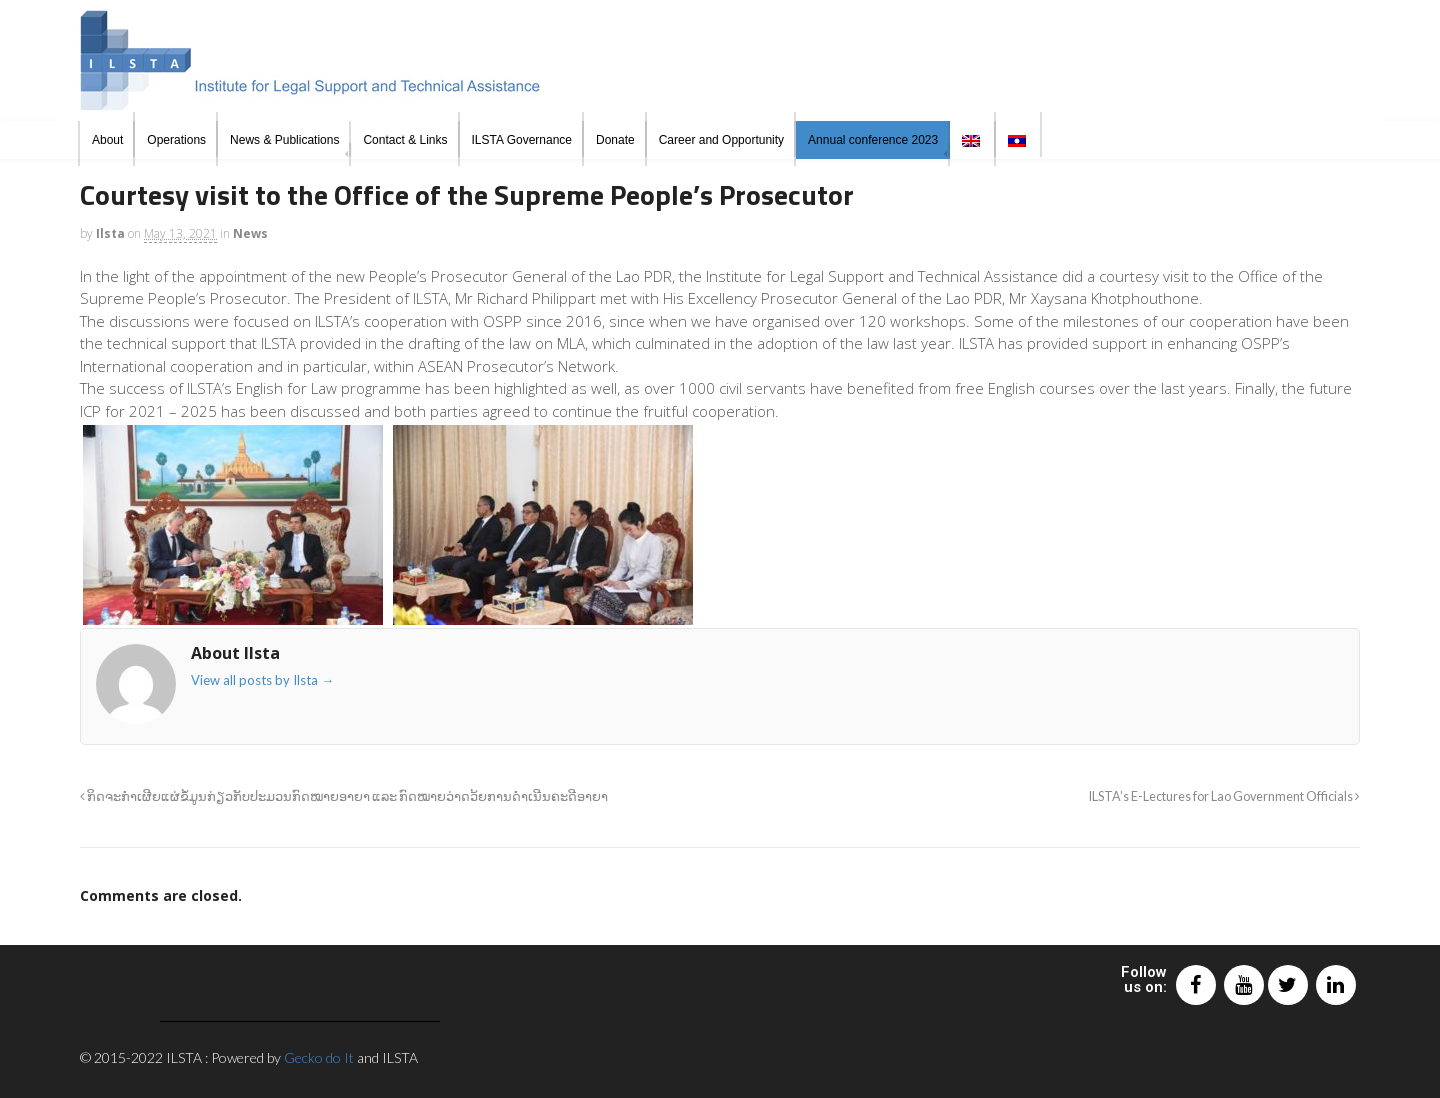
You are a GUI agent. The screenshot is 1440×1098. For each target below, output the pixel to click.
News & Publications (284, 140)
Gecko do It (319, 1057)
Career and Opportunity (721, 140)
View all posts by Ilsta (262, 680)
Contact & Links (405, 140)
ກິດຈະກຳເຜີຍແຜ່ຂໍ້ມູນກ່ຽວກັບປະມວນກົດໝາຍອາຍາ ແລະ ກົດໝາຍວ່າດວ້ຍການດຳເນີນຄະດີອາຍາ (344, 796)
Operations (176, 140)
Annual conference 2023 (873, 140)
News (250, 233)
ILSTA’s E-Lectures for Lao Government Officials (1224, 796)
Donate (615, 140)
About (107, 140)
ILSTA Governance (522, 140)
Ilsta (110, 233)
